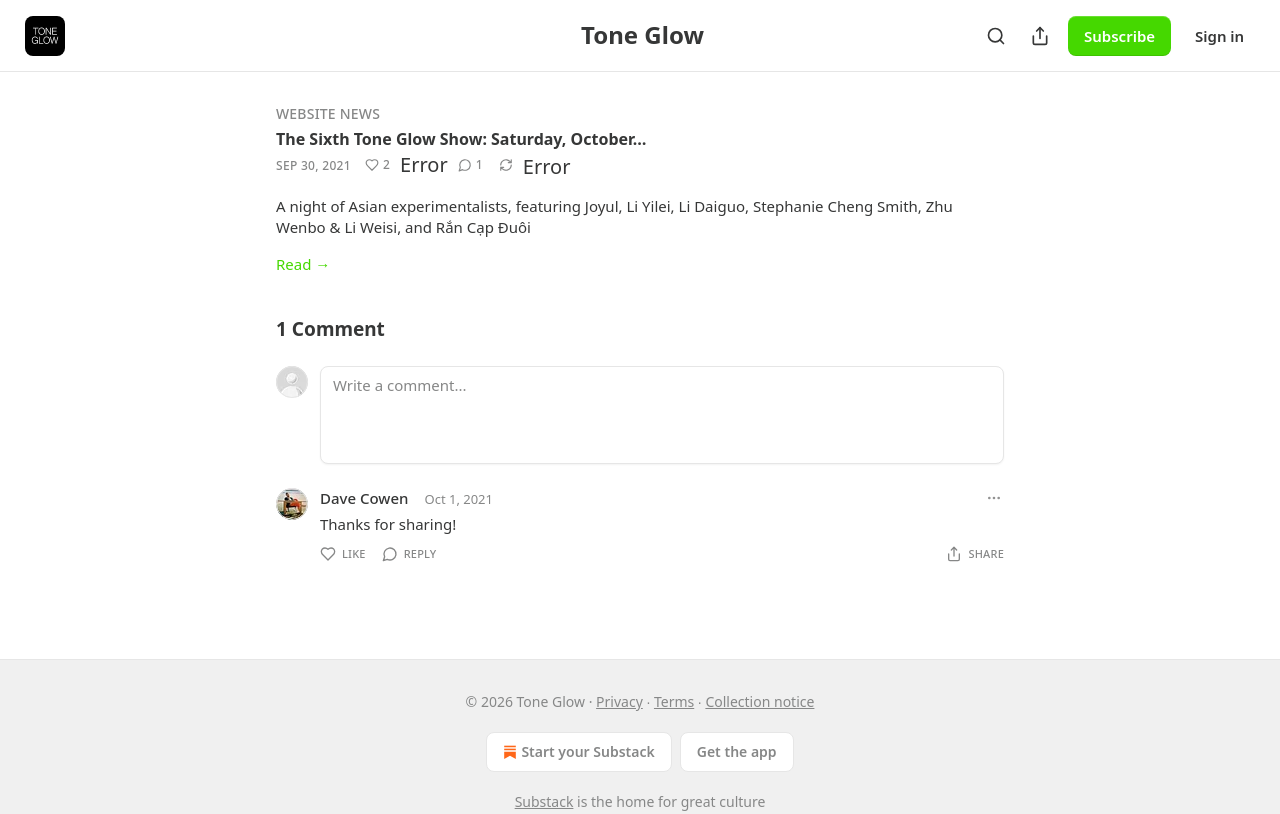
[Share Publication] (1040, 36)
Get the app (737, 751)
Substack (544, 801)
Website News (328, 113)
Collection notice (759, 701)
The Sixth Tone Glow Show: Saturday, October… (461, 139)
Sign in (1219, 36)
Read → (303, 264)
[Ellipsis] (994, 498)
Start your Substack (576, 752)
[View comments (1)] (470, 165)
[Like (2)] (377, 165)
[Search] (996, 36)
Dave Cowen (364, 498)
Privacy (619, 701)
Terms (674, 701)
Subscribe (1119, 36)
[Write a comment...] (662, 415)
